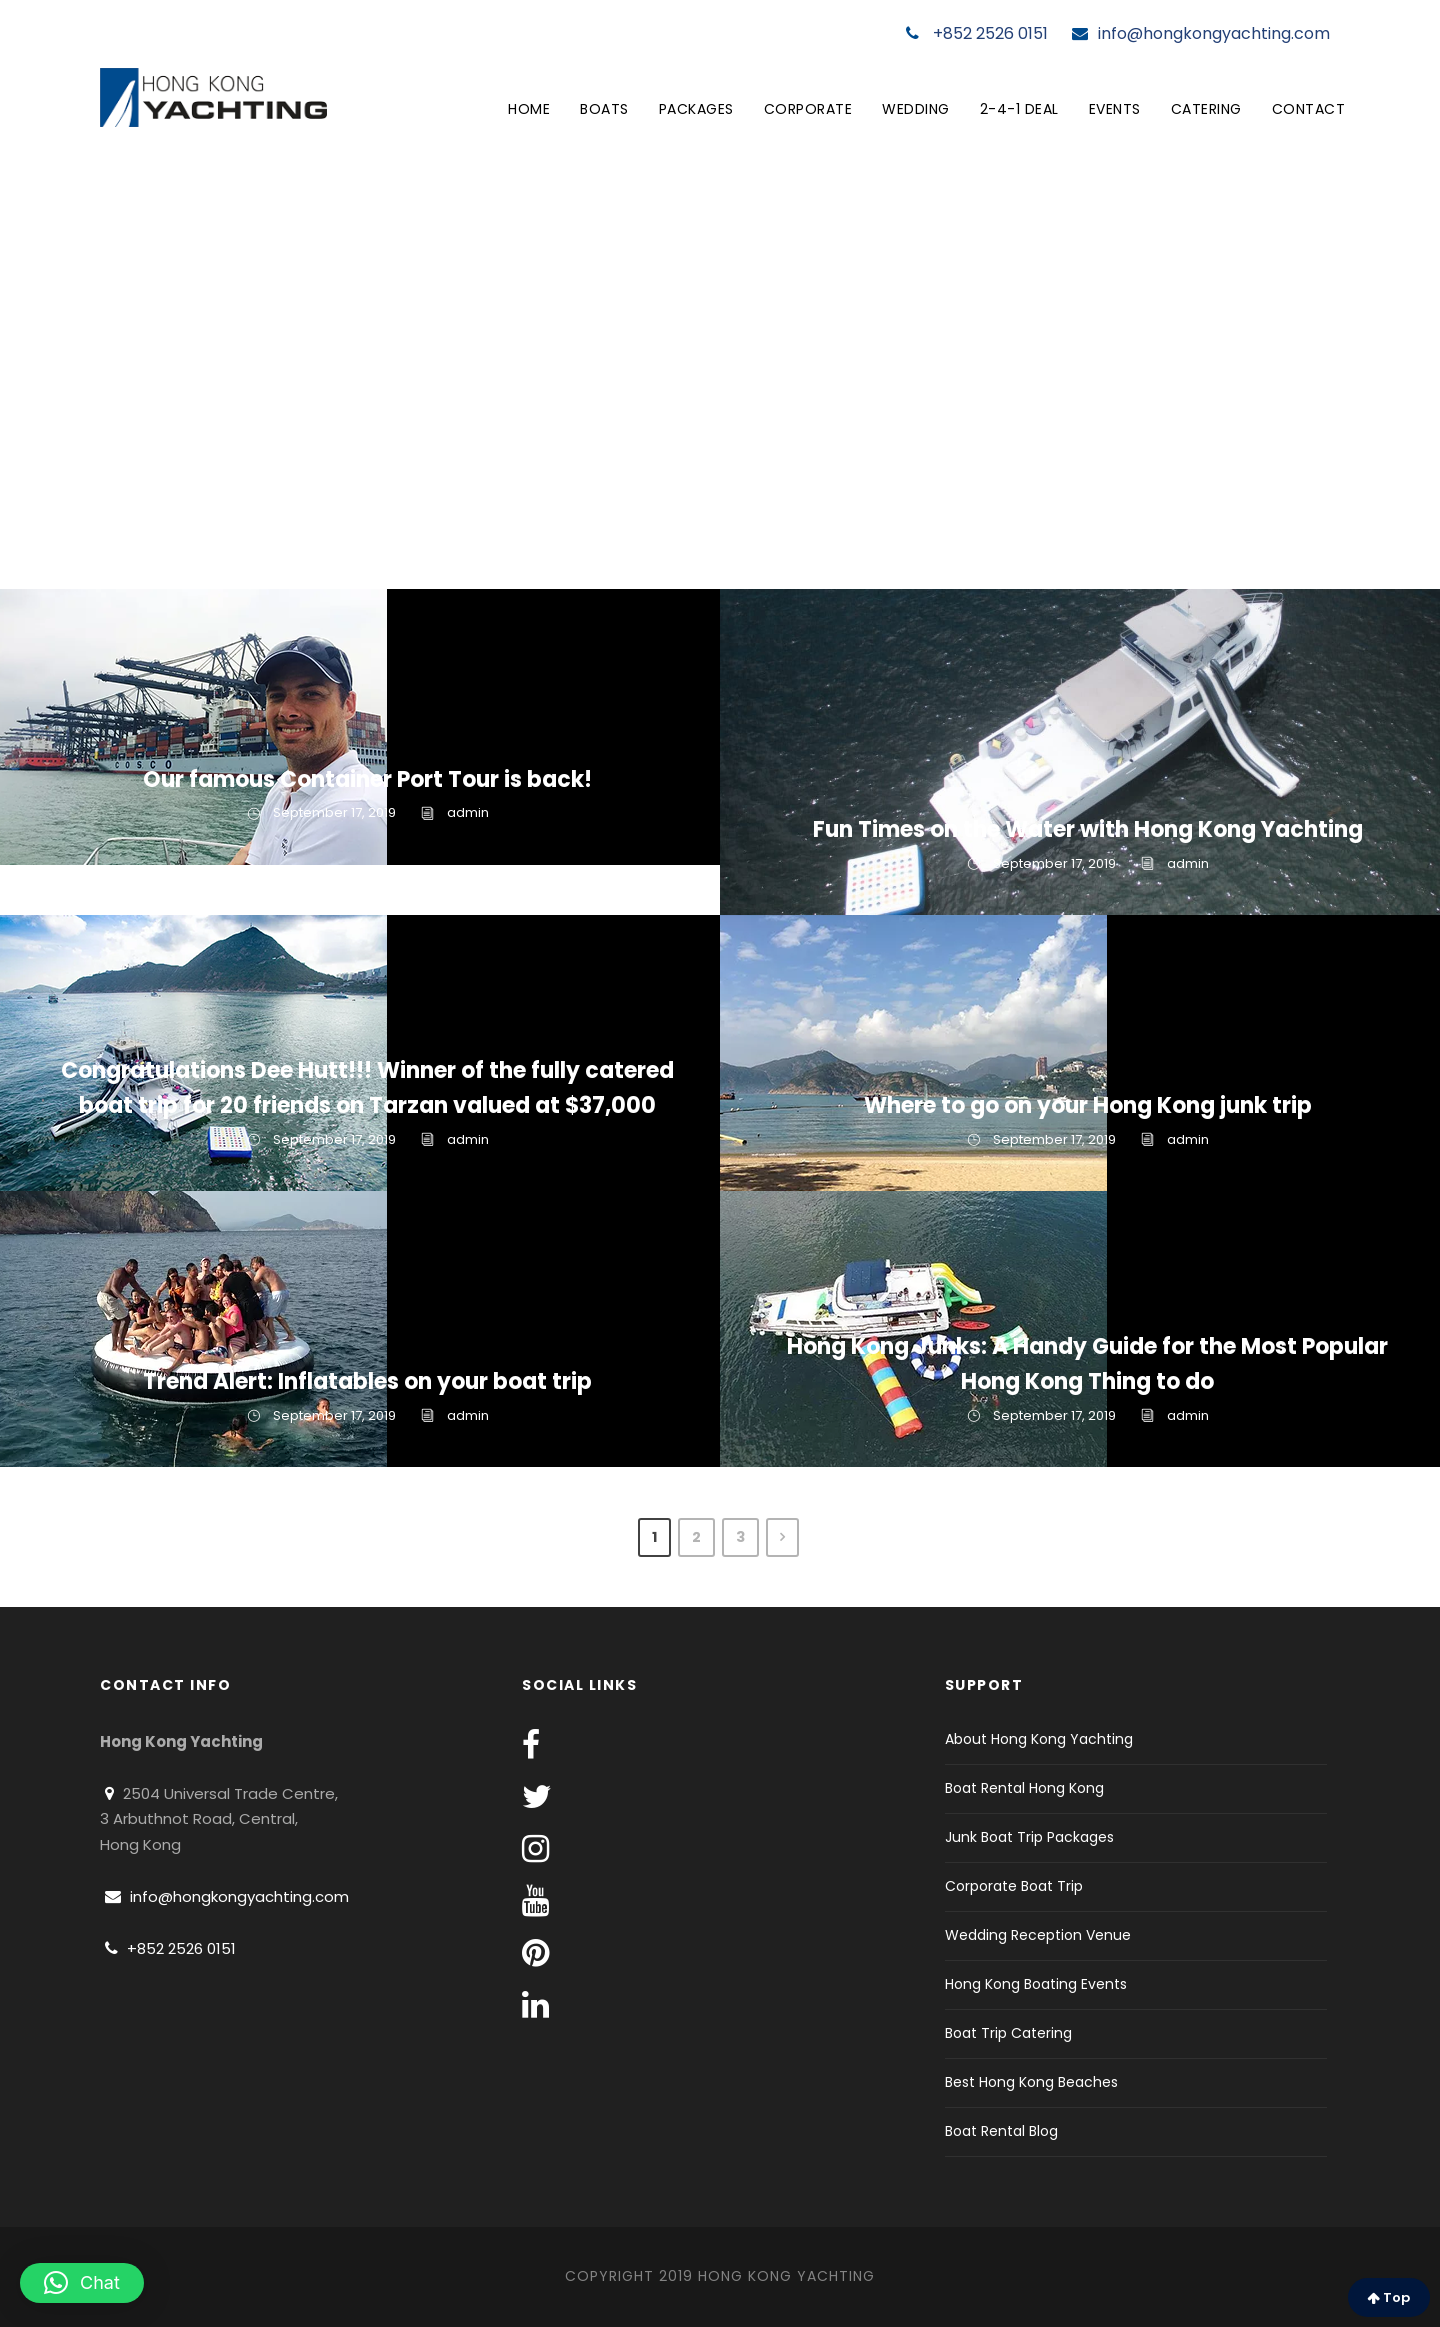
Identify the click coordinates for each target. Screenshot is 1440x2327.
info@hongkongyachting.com (1201, 33)
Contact (1309, 109)
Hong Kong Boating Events (1036, 1984)
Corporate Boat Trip (1014, 1886)
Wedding (916, 109)
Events (1115, 109)
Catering (1206, 109)
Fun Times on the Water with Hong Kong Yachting (1088, 829)
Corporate (808, 109)
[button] (82, 2283)
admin (468, 812)
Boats (604, 109)
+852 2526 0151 (977, 33)
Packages (696, 109)
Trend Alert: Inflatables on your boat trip (367, 1381)
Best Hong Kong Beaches (1031, 2082)
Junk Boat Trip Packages (1029, 1837)
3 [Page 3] (740, 1537)
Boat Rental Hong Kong (1024, 1788)
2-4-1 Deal (1019, 109)
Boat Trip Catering (1008, 2033)
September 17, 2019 (334, 812)
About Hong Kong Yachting (1039, 1739)
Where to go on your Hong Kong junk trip (1088, 1105)
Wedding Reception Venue (1038, 1935)
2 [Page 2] (696, 1537)
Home (529, 109)
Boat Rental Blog (1001, 2131)
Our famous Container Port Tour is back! (367, 779)
